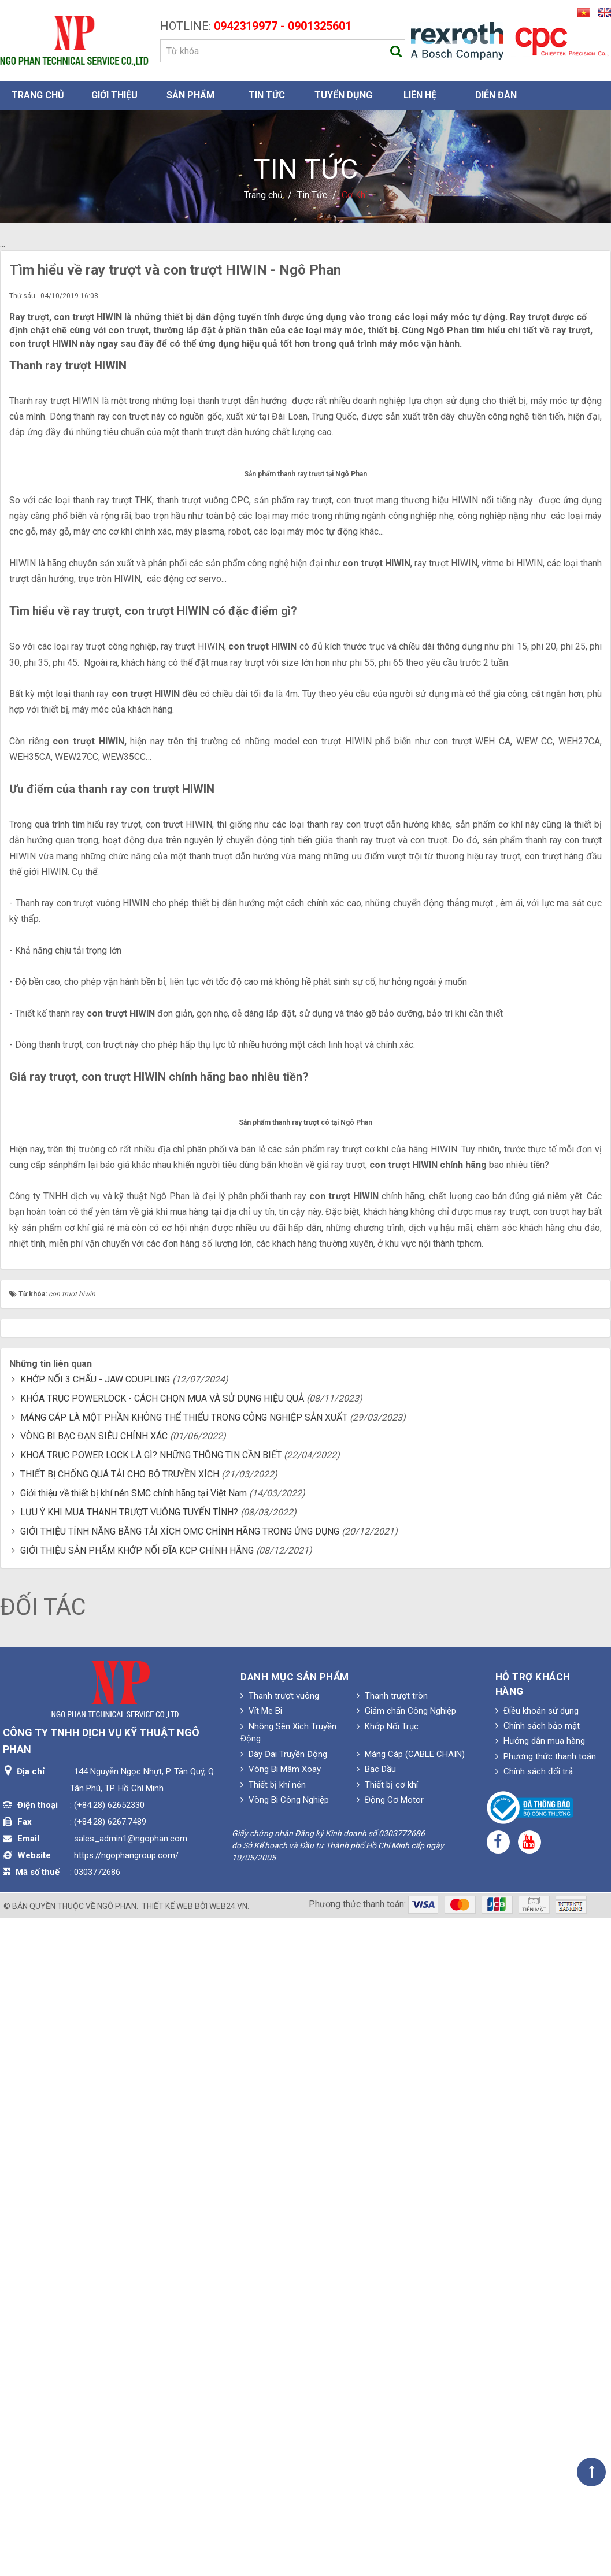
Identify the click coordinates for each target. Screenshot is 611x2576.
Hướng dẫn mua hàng (540, 2403)
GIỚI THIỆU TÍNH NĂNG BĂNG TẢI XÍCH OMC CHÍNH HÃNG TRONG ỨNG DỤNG (179, 2193)
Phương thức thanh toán (545, 2418)
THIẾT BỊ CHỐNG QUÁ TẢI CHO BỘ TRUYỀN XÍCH (119, 2136)
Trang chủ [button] (38, 95)
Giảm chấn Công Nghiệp (406, 2373)
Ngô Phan (116, 2568)
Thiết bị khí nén (273, 2446)
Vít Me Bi (261, 2373)
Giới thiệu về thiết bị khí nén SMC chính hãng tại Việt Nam (133, 2155)
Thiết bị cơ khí (387, 2446)
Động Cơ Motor (390, 2462)
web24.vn (228, 2568)
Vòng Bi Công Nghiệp (284, 2462)
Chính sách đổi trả (534, 2434)
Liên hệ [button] (419, 95)
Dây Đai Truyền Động (283, 2416)
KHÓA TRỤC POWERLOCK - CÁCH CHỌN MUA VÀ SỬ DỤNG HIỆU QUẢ (162, 2060)
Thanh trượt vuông (279, 2358)
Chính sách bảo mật (537, 2388)
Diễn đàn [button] (496, 95)
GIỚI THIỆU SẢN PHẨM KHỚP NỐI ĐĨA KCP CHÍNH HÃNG (137, 2212)
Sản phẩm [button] (190, 95)
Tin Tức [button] (267, 95)
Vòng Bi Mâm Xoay (280, 2431)
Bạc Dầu (376, 2431)
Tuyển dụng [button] (343, 95)
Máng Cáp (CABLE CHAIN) (411, 2416)
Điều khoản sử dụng (537, 2372)
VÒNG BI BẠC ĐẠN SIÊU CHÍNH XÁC (94, 2098)
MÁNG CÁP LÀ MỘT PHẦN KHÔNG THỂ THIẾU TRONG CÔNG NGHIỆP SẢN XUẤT (183, 2079)
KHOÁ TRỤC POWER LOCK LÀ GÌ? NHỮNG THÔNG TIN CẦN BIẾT (151, 2117)
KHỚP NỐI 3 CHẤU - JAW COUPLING (95, 2041)
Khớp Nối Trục (388, 2388)
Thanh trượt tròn (392, 2358)
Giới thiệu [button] (114, 95)
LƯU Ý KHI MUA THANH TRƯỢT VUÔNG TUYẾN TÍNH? (129, 2174)
